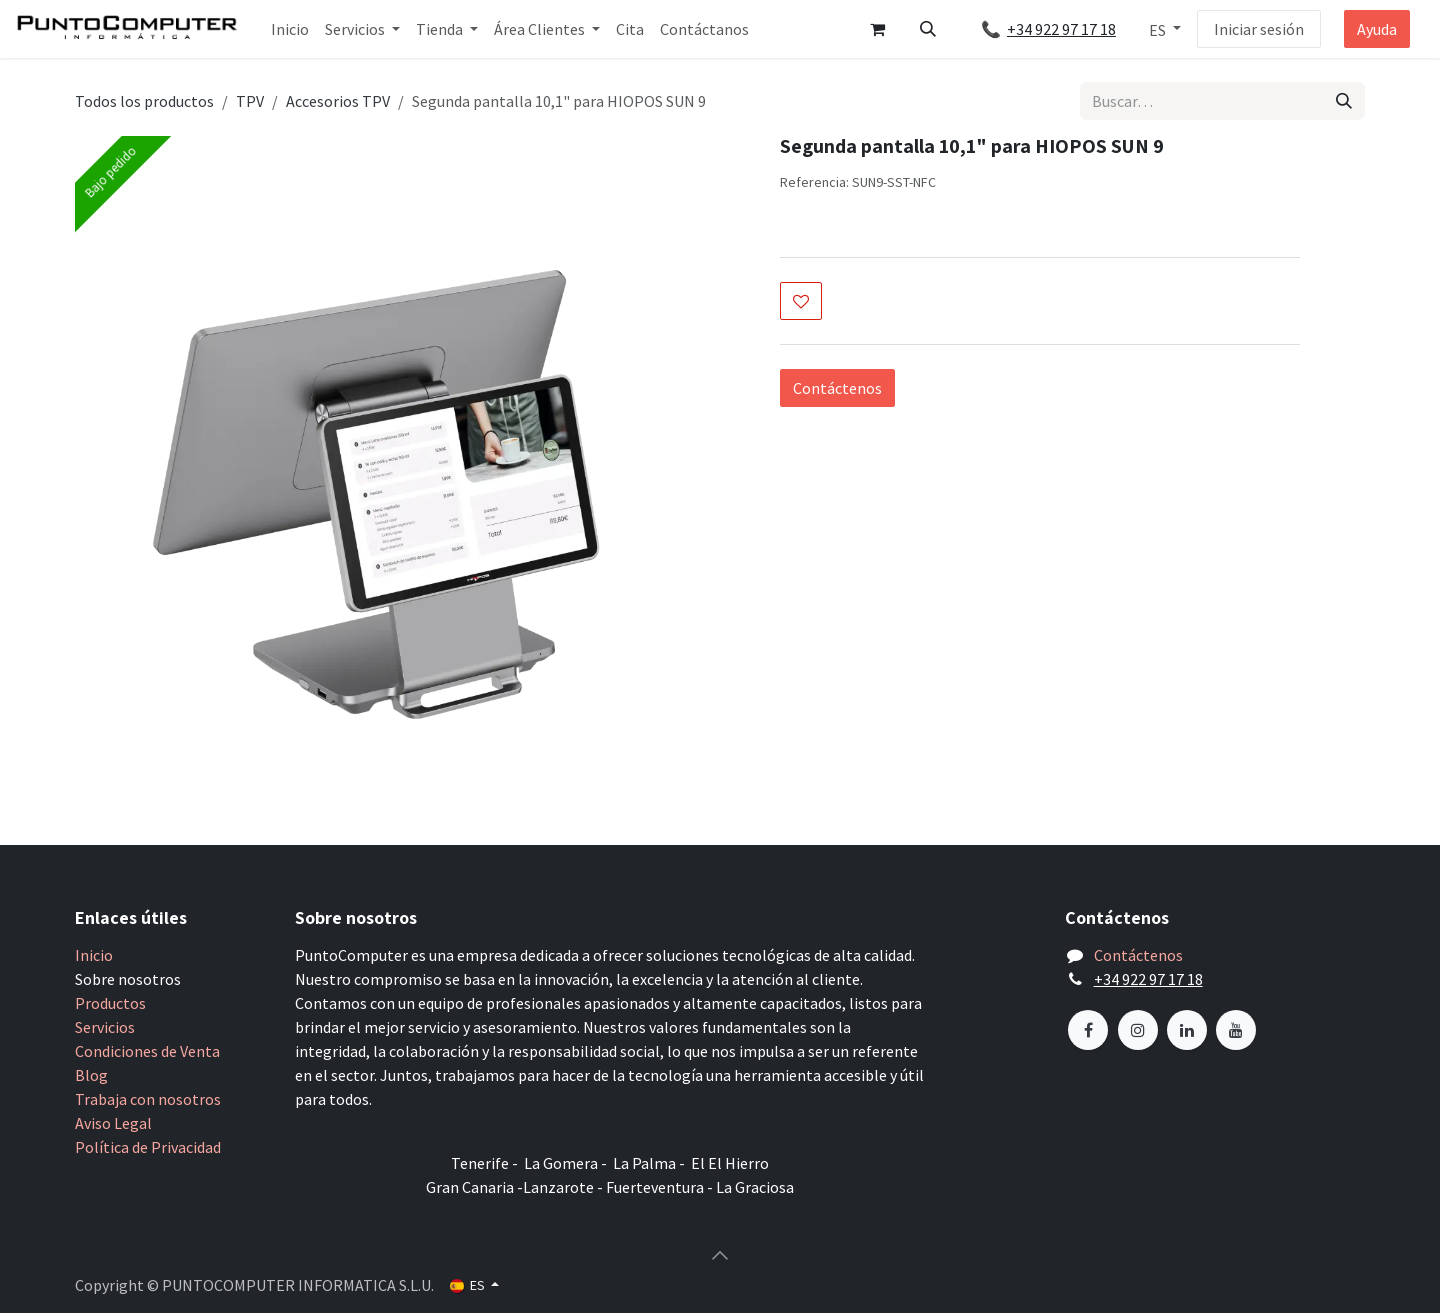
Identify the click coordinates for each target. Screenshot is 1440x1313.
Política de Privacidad (148, 1147)
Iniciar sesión (1259, 29)
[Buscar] (1344, 101)
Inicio (94, 955)
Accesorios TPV (338, 101)
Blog (91, 1075)
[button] (928, 29)
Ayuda (1377, 29)
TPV (250, 101)
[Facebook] (1088, 1030)
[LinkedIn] (1187, 1030)
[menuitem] (290, 29)
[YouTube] (1236, 1030)
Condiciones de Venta (147, 1051)
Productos (110, 1003)
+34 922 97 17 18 (1070, 29)
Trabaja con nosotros (148, 1099)
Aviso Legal (113, 1123)
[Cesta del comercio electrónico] (878, 29)
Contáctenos (837, 388)
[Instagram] (1138, 1030)
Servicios (105, 1027)
